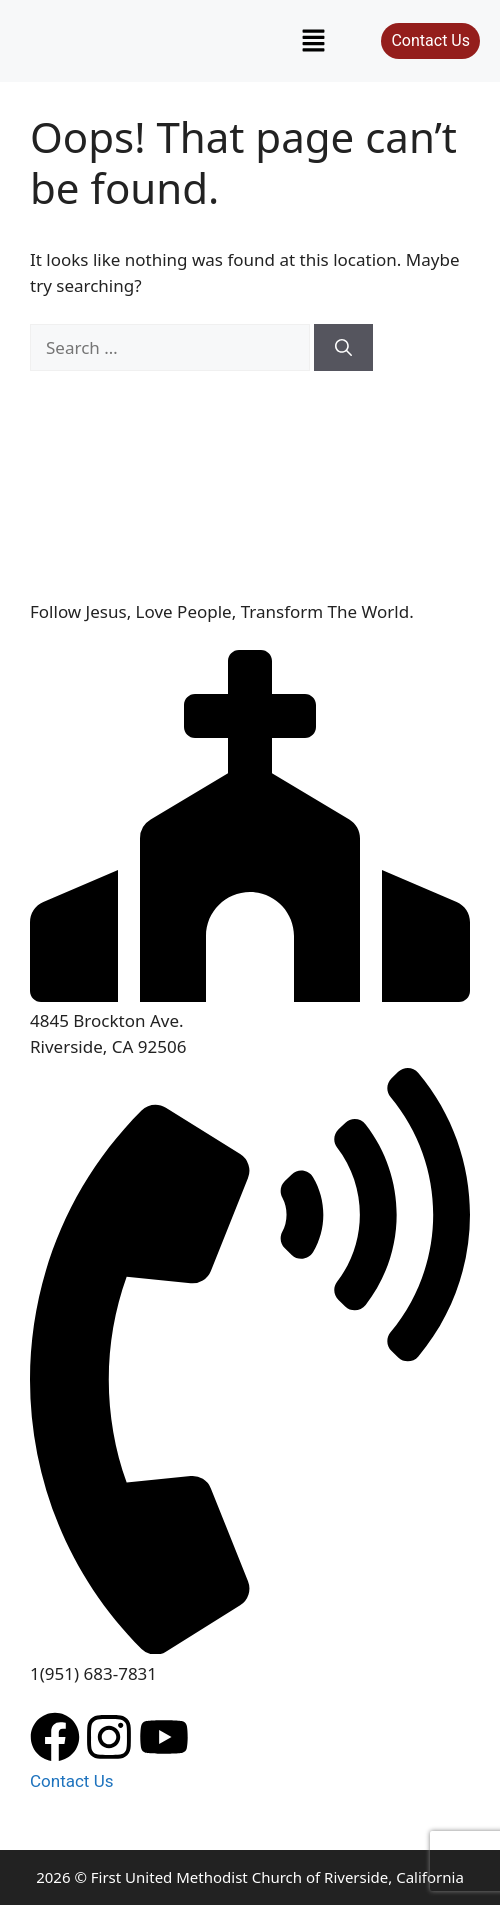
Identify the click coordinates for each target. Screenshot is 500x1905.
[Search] (343, 348)
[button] (314, 41)
